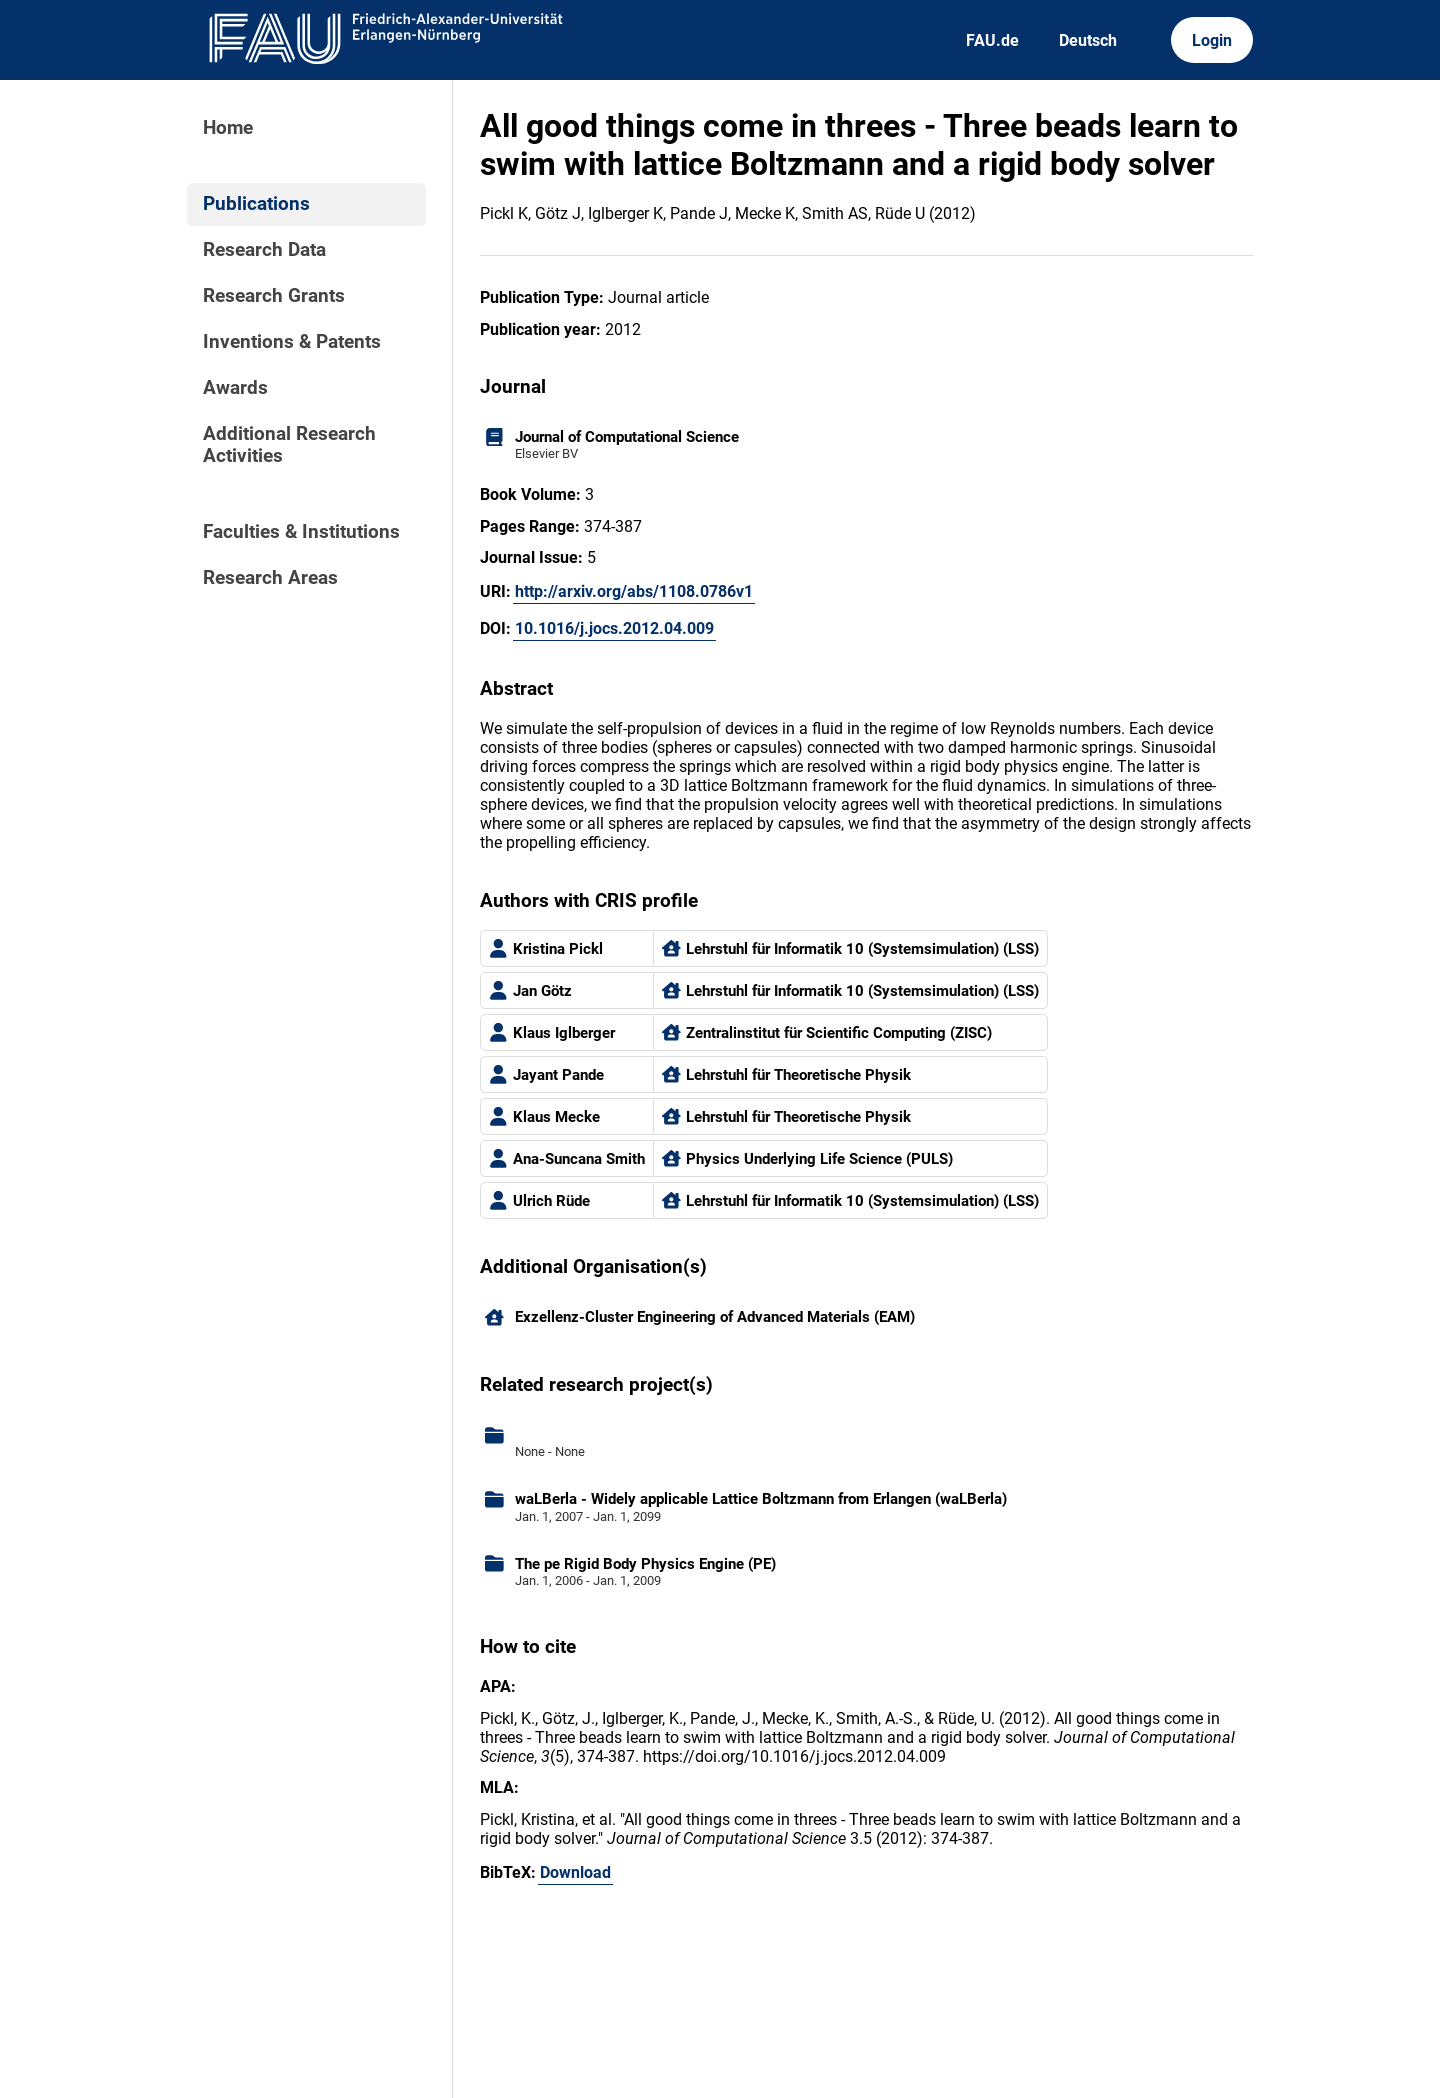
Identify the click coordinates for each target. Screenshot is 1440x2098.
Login (1212, 40)
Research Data (264, 250)
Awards (235, 388)
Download (575, 1872)
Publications (256, 204)
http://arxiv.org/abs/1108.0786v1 (634, 591)
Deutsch (1088, 40)
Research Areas (270, 578)
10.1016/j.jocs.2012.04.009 (614, 628)
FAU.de (992, 40)
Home (228, 128)
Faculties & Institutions (301, 532)
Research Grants (274, 296)
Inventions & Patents (292, 342)
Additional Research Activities (289, 445)
